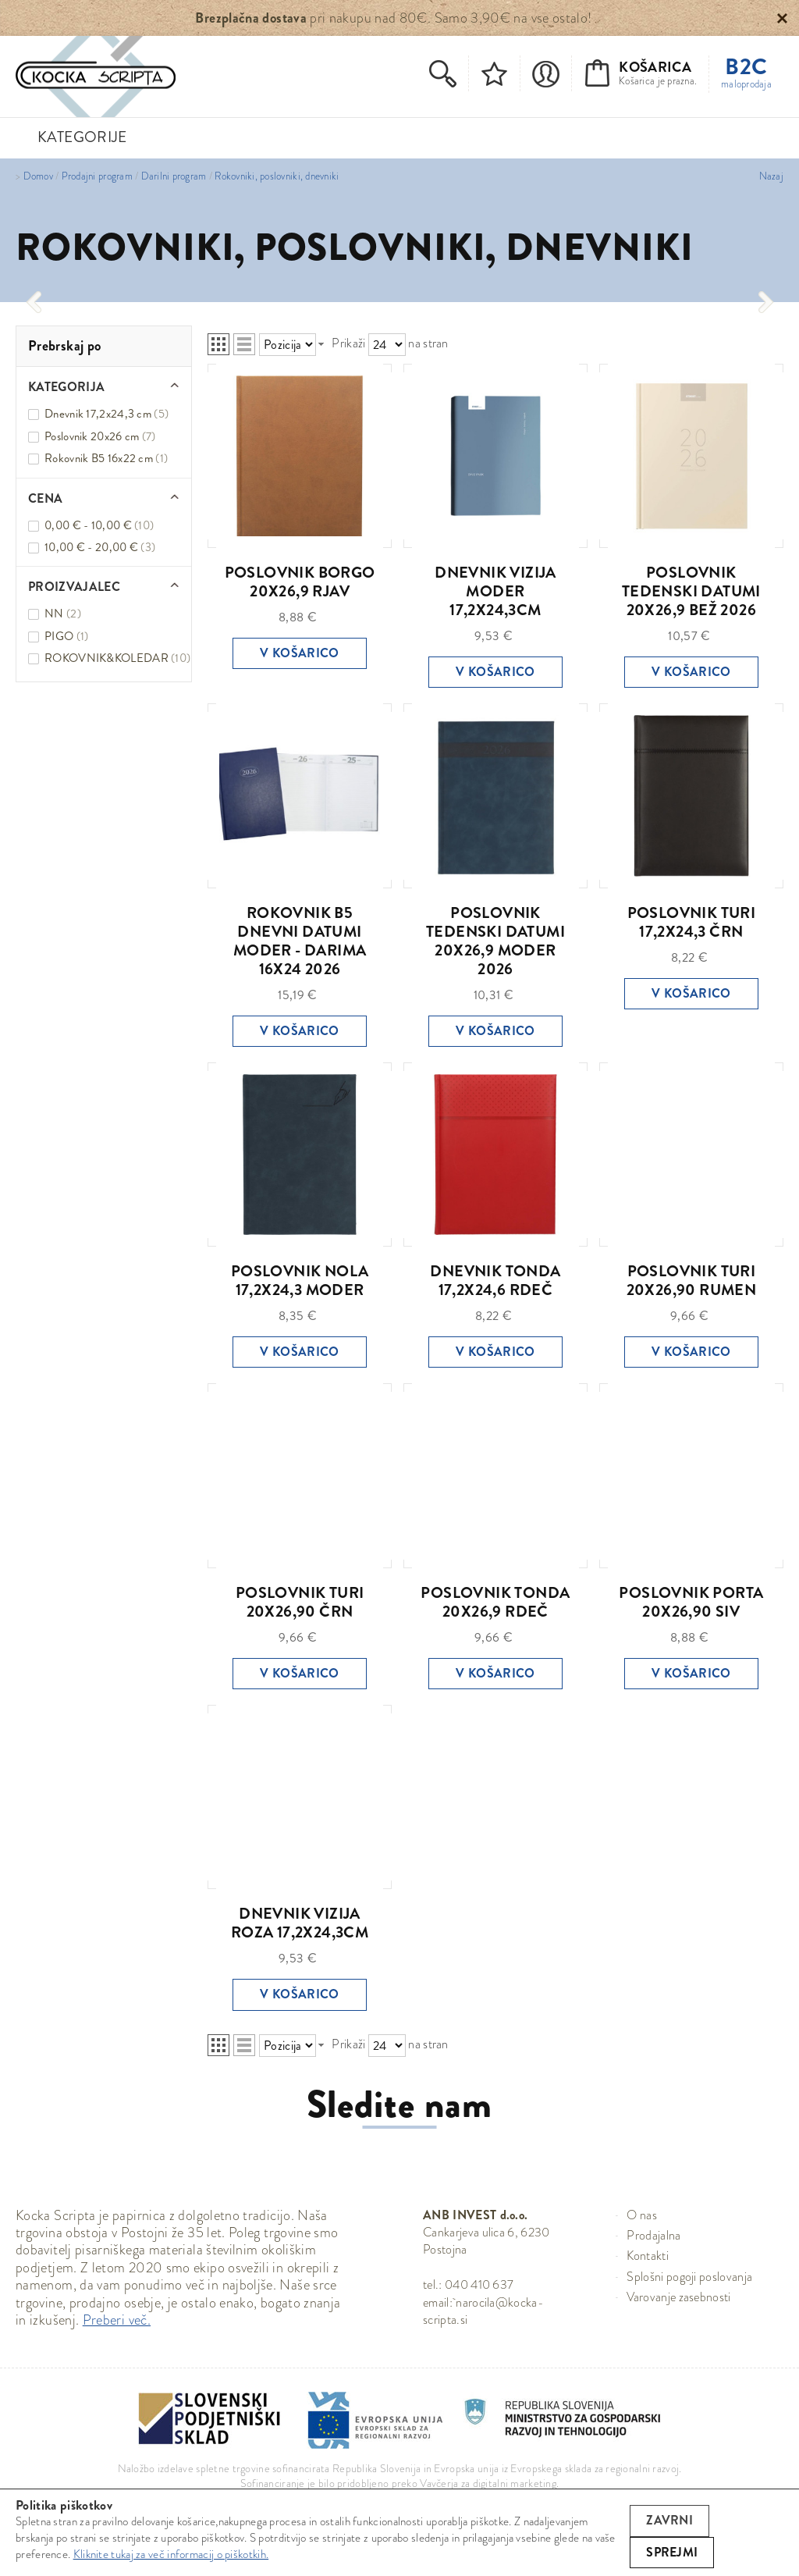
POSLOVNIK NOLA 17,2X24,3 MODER (300, 1280)
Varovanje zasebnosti (678, 2297)
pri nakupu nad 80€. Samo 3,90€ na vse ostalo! (393, 18)
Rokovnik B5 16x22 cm (106, 458)
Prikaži (348, 343)
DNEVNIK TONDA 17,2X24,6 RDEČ (495, 1280)
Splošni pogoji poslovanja (689, 2277)
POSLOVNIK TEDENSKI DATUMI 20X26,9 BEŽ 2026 (691, 591)
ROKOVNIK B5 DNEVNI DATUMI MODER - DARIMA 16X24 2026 (300, 941)
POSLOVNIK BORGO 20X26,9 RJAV (300, 582)
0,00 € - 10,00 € (99, 525)
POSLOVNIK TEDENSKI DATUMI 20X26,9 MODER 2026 (495, 941)
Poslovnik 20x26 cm (100, 436)
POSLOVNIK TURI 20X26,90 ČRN (300, 1602)
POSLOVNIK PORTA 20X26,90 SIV (691, 1602)
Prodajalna (653, 2235)
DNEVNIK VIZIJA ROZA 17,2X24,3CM (299, 1923)
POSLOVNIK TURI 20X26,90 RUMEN (692, 1280)
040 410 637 (479, 2284)
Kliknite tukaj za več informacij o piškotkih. (171, 2554)
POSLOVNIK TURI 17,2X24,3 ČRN (691, 922)
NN (62, 613)
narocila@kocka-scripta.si (483, 2311)
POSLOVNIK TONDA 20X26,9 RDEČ (495, 1602)
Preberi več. (117, 2320)
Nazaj (771, 176)
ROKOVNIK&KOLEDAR (117, 658)
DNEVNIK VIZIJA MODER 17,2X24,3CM (495, 591)
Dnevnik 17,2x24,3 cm (106, 413)
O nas (642, 2215)
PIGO (66, 636)
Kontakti (648, 2256)
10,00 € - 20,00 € (99, 547)
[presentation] (33, 302)
